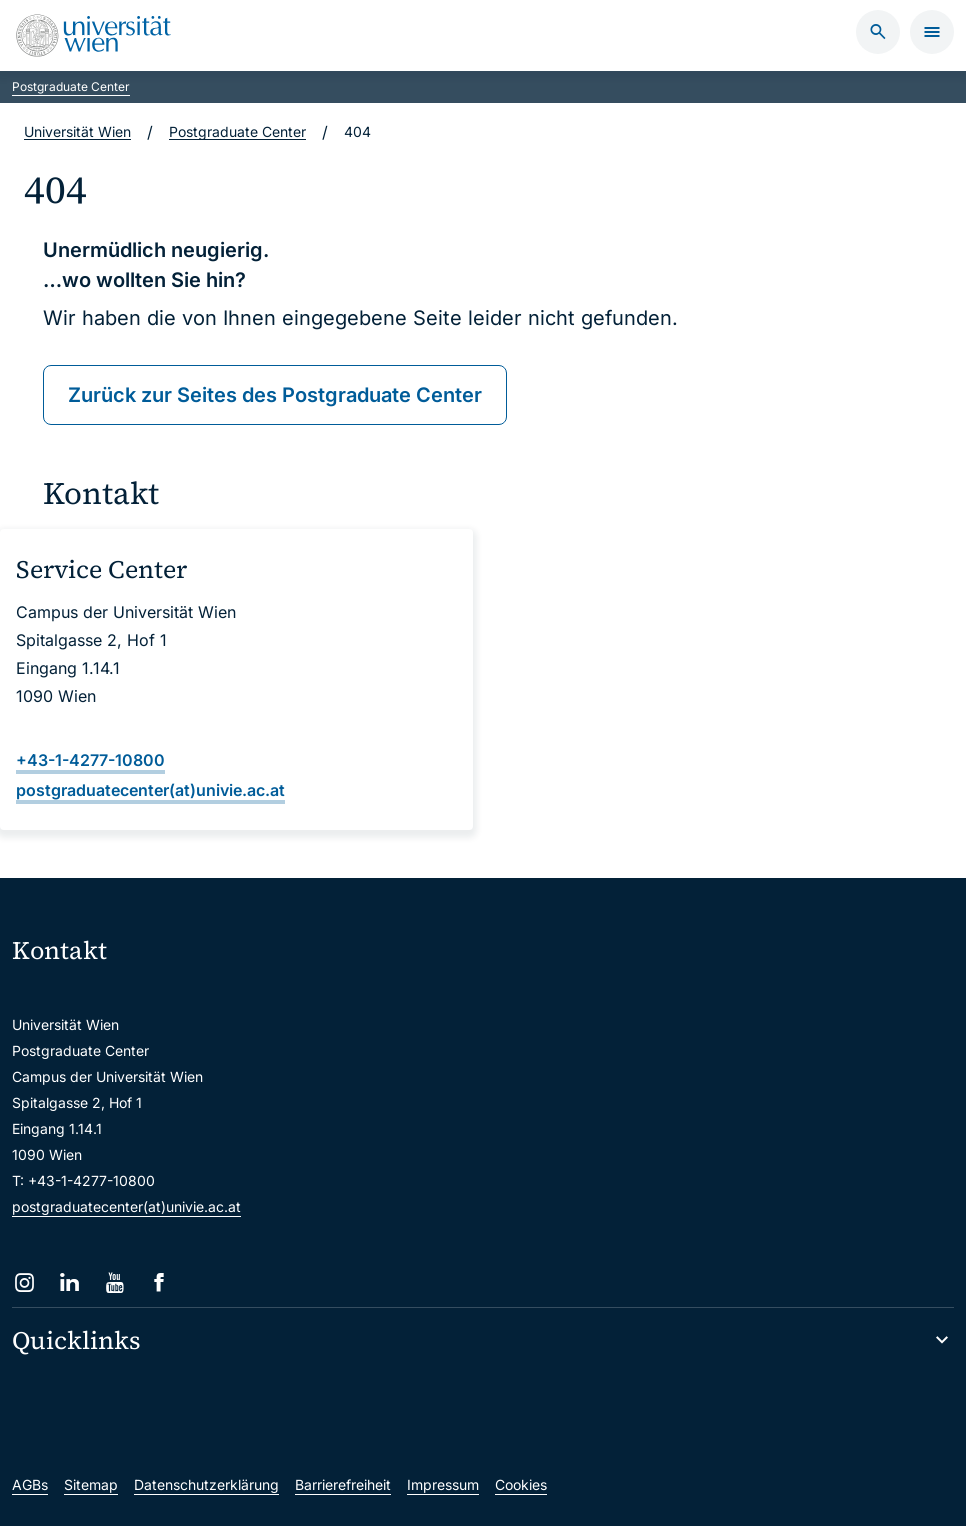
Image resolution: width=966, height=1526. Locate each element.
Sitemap (91, 1484)
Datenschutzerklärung (206, 1484)
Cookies (521, 1484)
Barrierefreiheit (343, 1484)
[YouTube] (114, 1282)
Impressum (443, 1484)
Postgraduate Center (71, 86)
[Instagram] (24, 1282)
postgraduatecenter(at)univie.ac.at (126, 1206)
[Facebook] (159, 1282)
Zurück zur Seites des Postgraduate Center (275, 395)
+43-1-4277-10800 (90, 760)
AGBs (30, 1484)
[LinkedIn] (69, 1282)
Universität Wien (77, 131)
